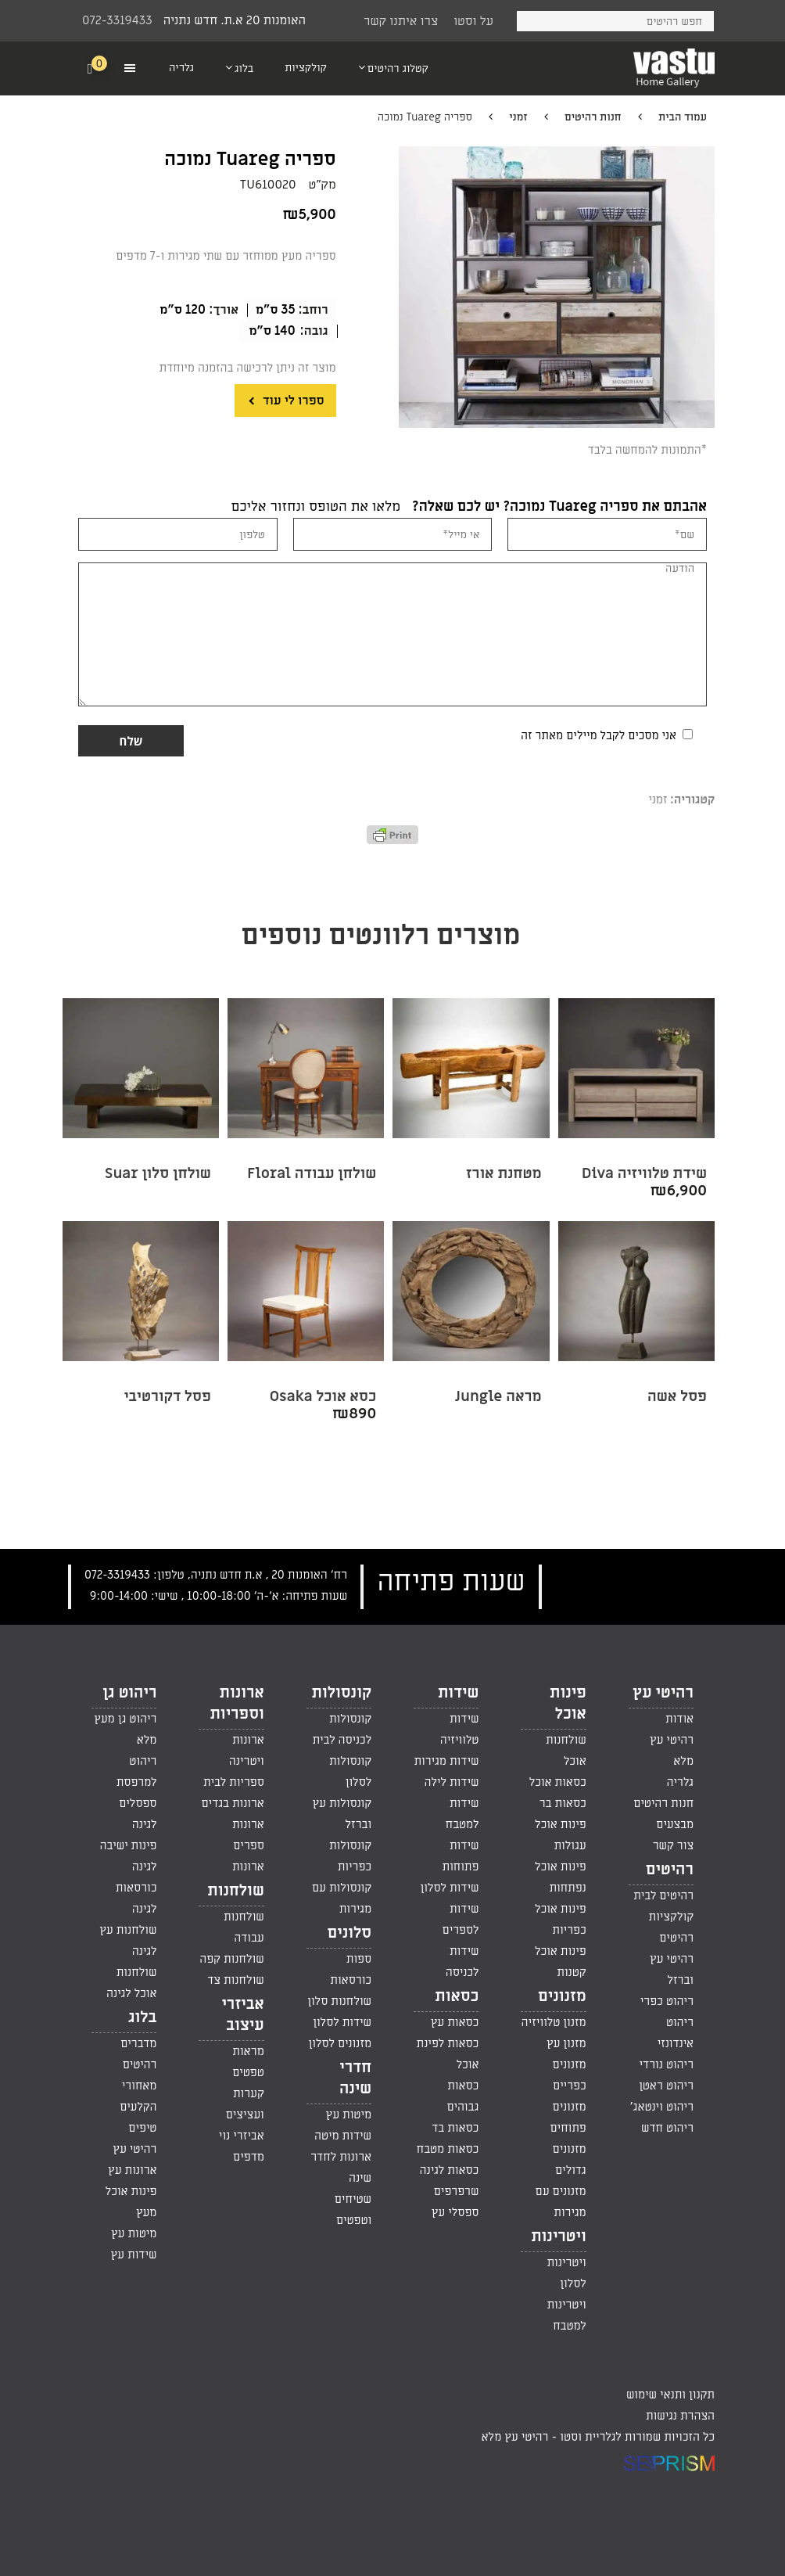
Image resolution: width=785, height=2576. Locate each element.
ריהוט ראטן (666, 2085)
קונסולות (342, 1693)
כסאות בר (562, 1803)
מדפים (248, 2157)
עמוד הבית (682, 117)
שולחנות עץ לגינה (127, 1940)
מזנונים (562, 1996)
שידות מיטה (342, 2135)
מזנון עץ (566, 2043)
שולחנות (235, 1891)
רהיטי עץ (663, 1693)
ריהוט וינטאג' (662, 2106)
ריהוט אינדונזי (676, 2032)
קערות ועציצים (245, 2104)
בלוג (142, 2017)
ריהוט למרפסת (136, 1771)
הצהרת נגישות (680, 2415)
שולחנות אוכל (566, 1750)
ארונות (248, 1866)
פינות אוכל (568, 1703)
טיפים (142, 2128)
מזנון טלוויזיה (554, 2022)
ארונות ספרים (248, 1834)
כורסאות (350, 1980)
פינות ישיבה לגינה (128, 1856)
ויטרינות (558, 2236)
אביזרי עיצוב (242, 2014)
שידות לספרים (461, 1919)
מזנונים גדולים (569, 2159)
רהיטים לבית (663, 1895)
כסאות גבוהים (463, 2096)
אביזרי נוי (241, 2135)
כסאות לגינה (449, 2170)
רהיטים (670, 1869)
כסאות (457, 1996)
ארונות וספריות (236, 1703)
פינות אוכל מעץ (131, 2201)
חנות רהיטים (593, 117)
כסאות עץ (455, 2022)
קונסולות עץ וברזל (341, 1813)
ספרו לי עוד (292, 400)
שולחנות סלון (339, 2001)
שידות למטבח (462, 1813)
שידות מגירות (446, 1761)
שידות (458, 1693)
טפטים (248, 2072)
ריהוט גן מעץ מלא (125, 1729)
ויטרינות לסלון (566, 2272)
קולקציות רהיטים (671, 1927)
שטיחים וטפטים (353, 2209)
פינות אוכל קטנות (560, 1961)
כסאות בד (455, 2128)
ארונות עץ (132, 2170)
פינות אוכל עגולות (560, 1834)
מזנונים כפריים (569, 2075)
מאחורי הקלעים (138, 2096)
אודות (679, 1718)
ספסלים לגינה (137, 1813)
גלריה (680, 1782)
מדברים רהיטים (138, 2053)
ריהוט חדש (667, 2128)
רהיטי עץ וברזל (672, 1969)
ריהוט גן (129, 1693)
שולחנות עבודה (244, 1927)
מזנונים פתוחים (568, 2117)
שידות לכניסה (462, 1961)
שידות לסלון (450, 1887)
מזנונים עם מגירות (561, 2201)
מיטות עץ (348, 2114)
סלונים (349, 1933)
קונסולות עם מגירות (341, 1898)
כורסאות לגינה (136, 1898)
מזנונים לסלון (340, 2043)
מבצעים (675, 1824)
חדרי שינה (355, 2078)
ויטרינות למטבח (566, 2315)
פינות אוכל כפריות (560, 1919)
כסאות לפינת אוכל (448, 2053)
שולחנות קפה (231, 1959)
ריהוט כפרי (667, 2001)
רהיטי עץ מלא (672, 1750)
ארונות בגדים (232, 1803)
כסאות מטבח (448, 2149)
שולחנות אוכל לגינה (131, 1982)
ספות (358, 1959)
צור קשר (673, 1845)
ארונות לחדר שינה (340, 2167)
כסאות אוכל (557, 1782)
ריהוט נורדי (666, 2064)
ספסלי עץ (455, 2212)
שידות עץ (134, 2254)
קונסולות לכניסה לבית (341, 1729)
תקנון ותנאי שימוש (670, 2394)
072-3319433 (117, 20)
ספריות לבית (233, 1782)
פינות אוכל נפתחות (560, 1877)
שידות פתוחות (461, 1856)
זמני (518, 117)
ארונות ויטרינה (246, 1750)
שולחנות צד (235, 1980)
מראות (247, 2051)
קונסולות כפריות (350, 1856)
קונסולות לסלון (350, 1771)
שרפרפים (456, 2191)
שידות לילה (451, 1782)
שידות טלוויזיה (459, 1729)
